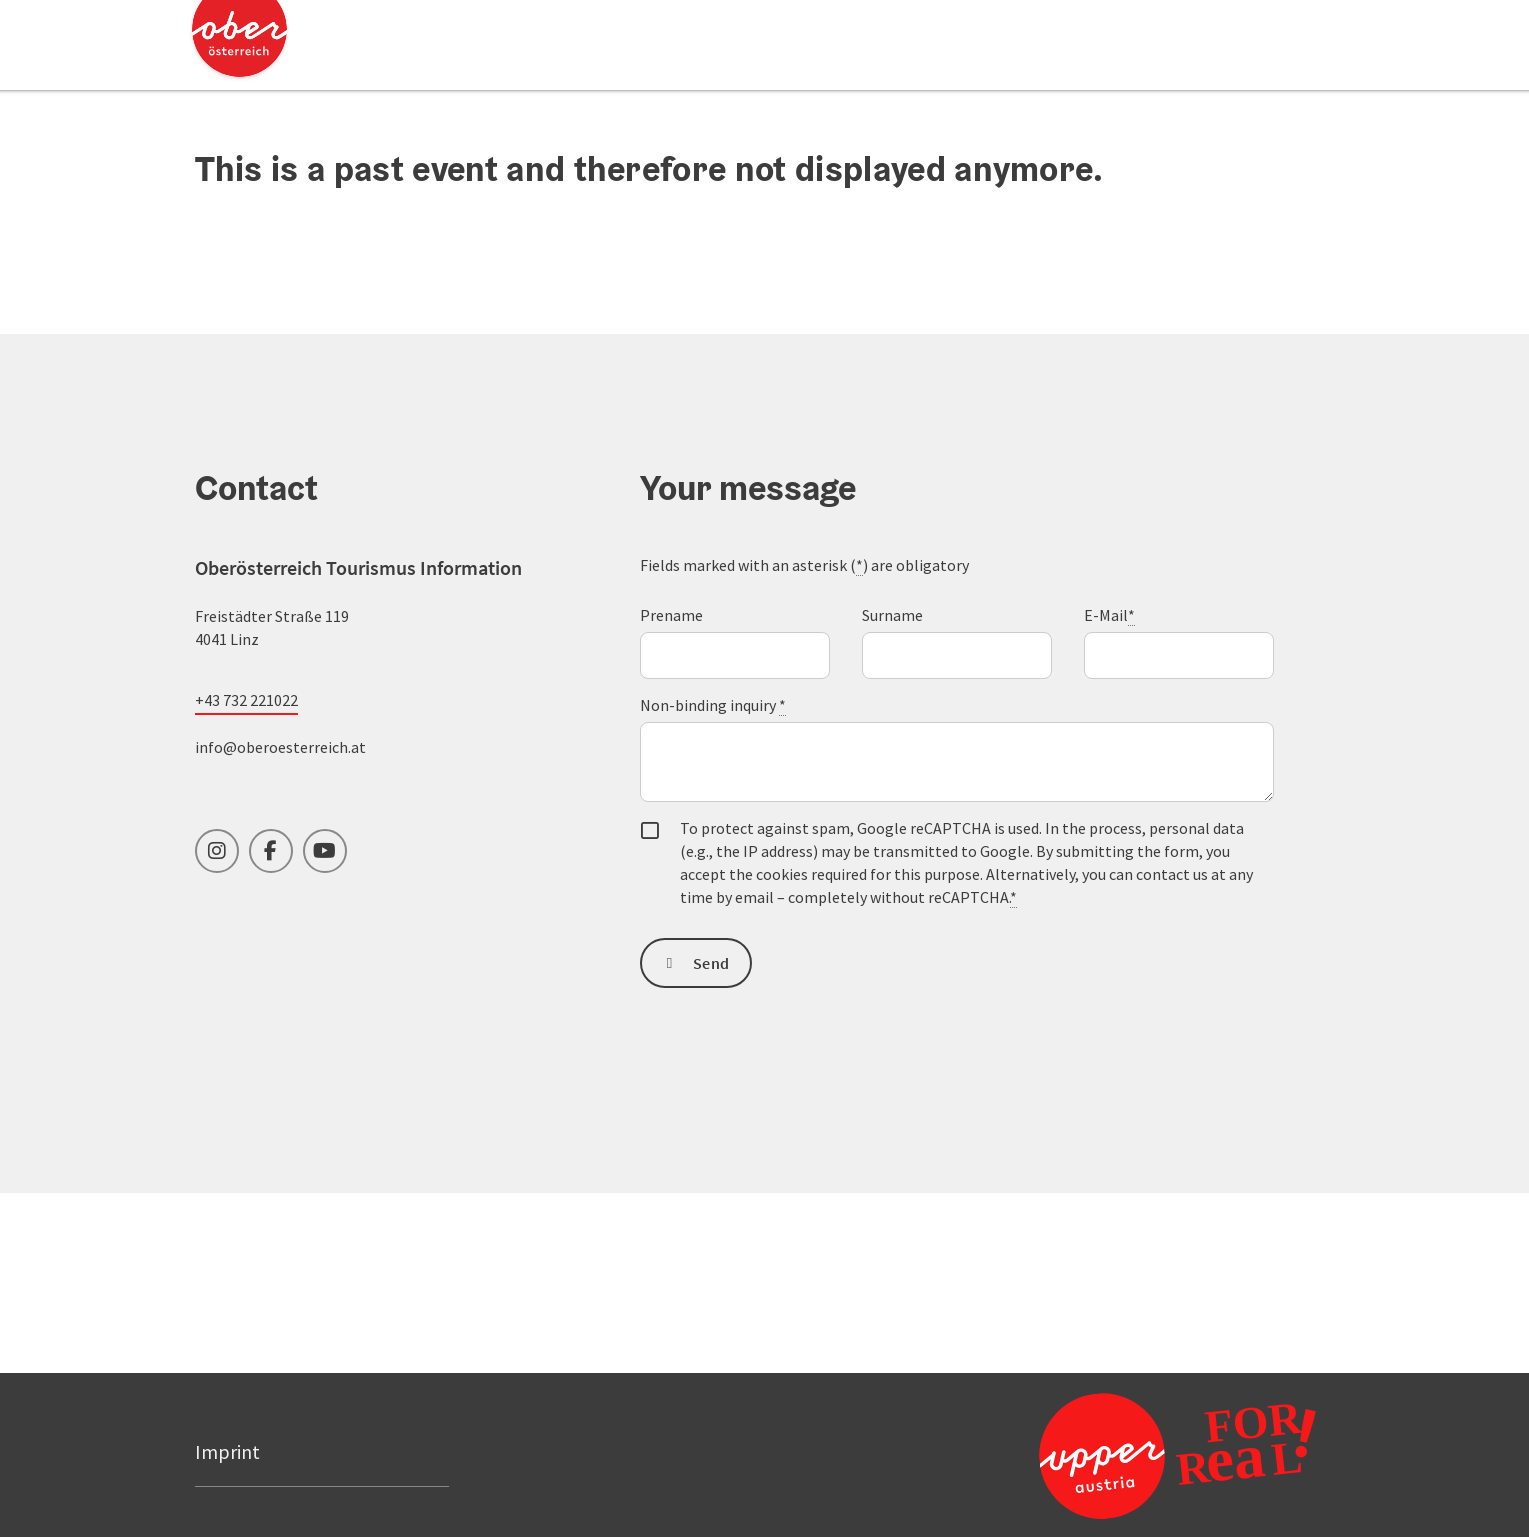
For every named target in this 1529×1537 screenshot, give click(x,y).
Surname (892, 615)
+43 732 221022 (246, 700)
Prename (671, 615)
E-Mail (1109, 615)
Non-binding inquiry (713, 705)
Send (711, 963)
